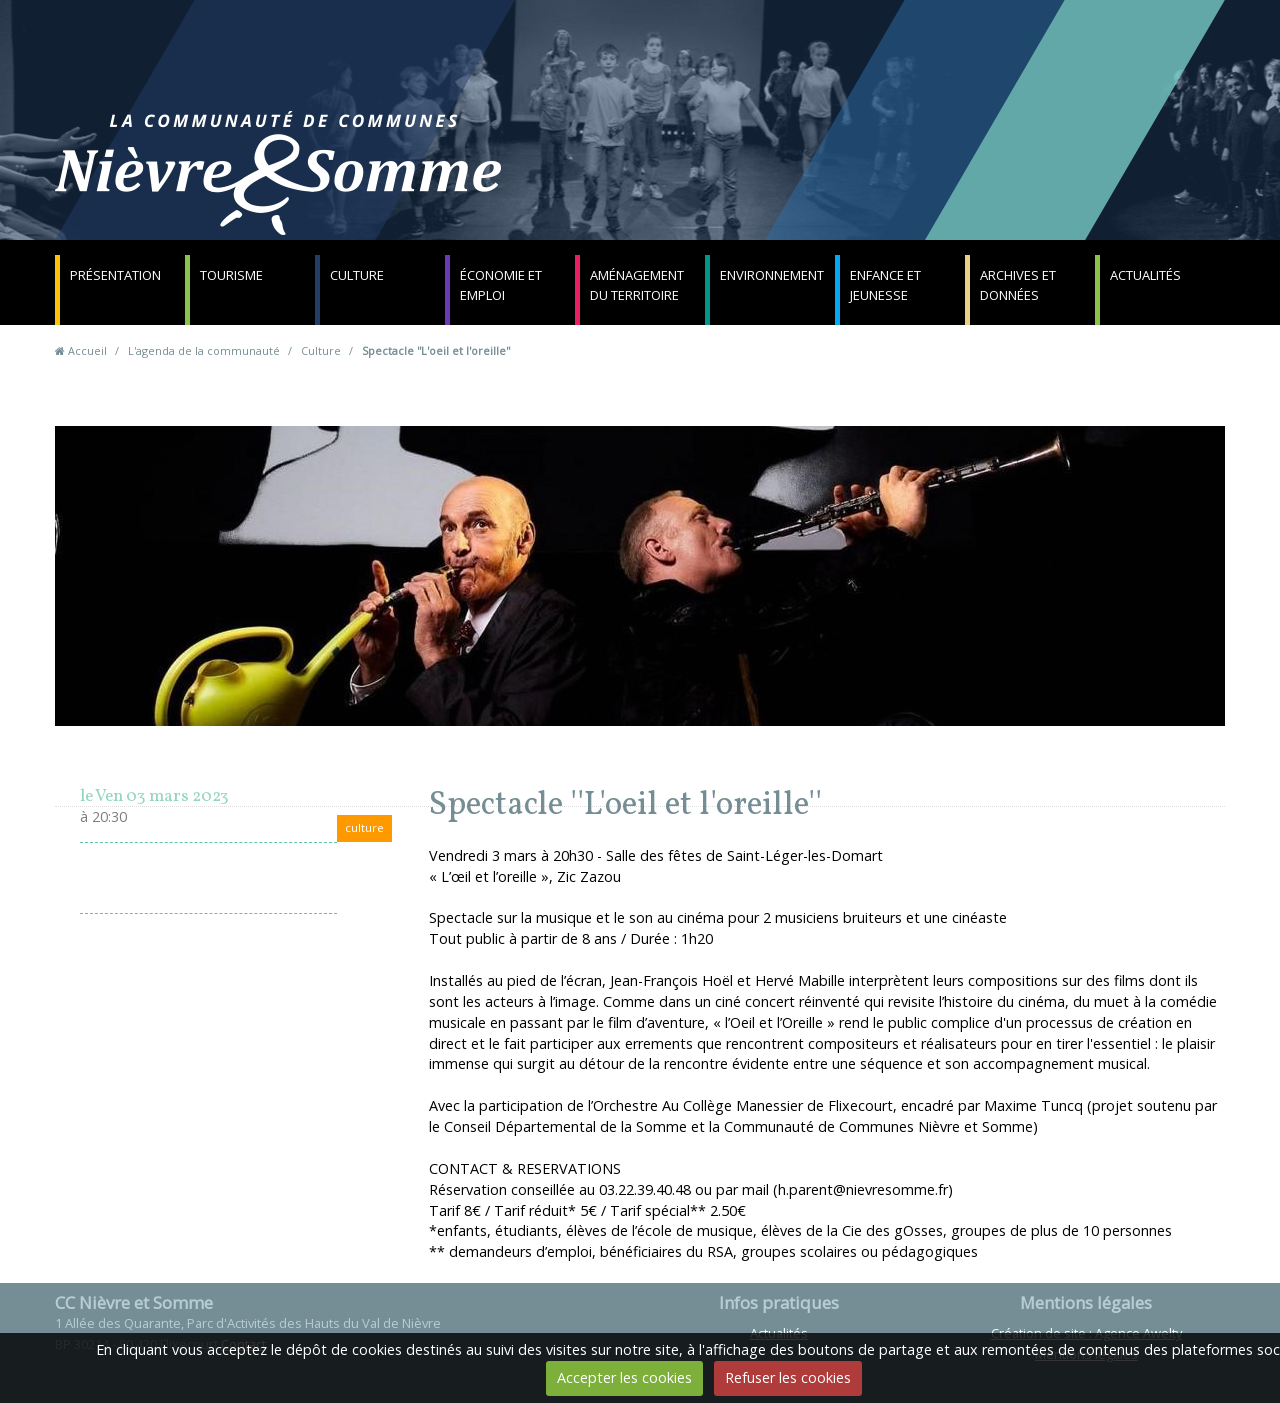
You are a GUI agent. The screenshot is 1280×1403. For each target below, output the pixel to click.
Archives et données (1018, 285)
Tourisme (231, 275)
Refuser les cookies (788, 1377)
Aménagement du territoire (637, 285)
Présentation (115, 275)
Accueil (87, 350)
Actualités (1145, 275)
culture (364, 827)
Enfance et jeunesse (885, 285)
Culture (357, 275)
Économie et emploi (501, 285)
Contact (881, 184)
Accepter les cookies (624, 1377)
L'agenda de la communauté (204, 350)
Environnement (772, 275)
